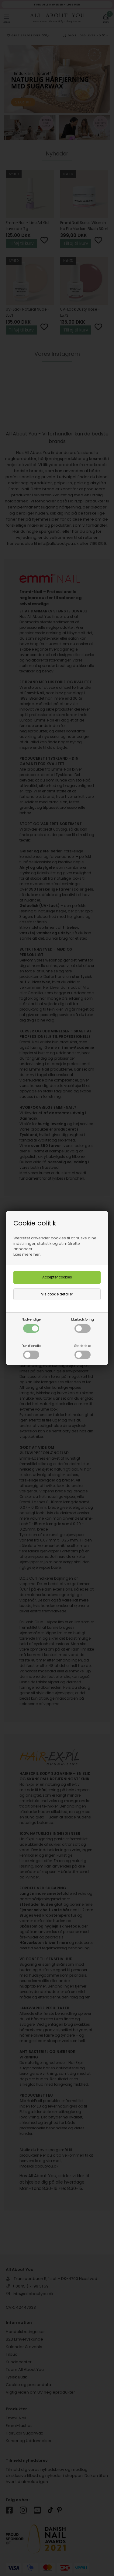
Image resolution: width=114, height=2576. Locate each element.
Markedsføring (82, 1325)
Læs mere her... (28, 1254)
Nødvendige (31, 1325)
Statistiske (82, 1351)
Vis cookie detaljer (57, 1294)
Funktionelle (31, 1351)
